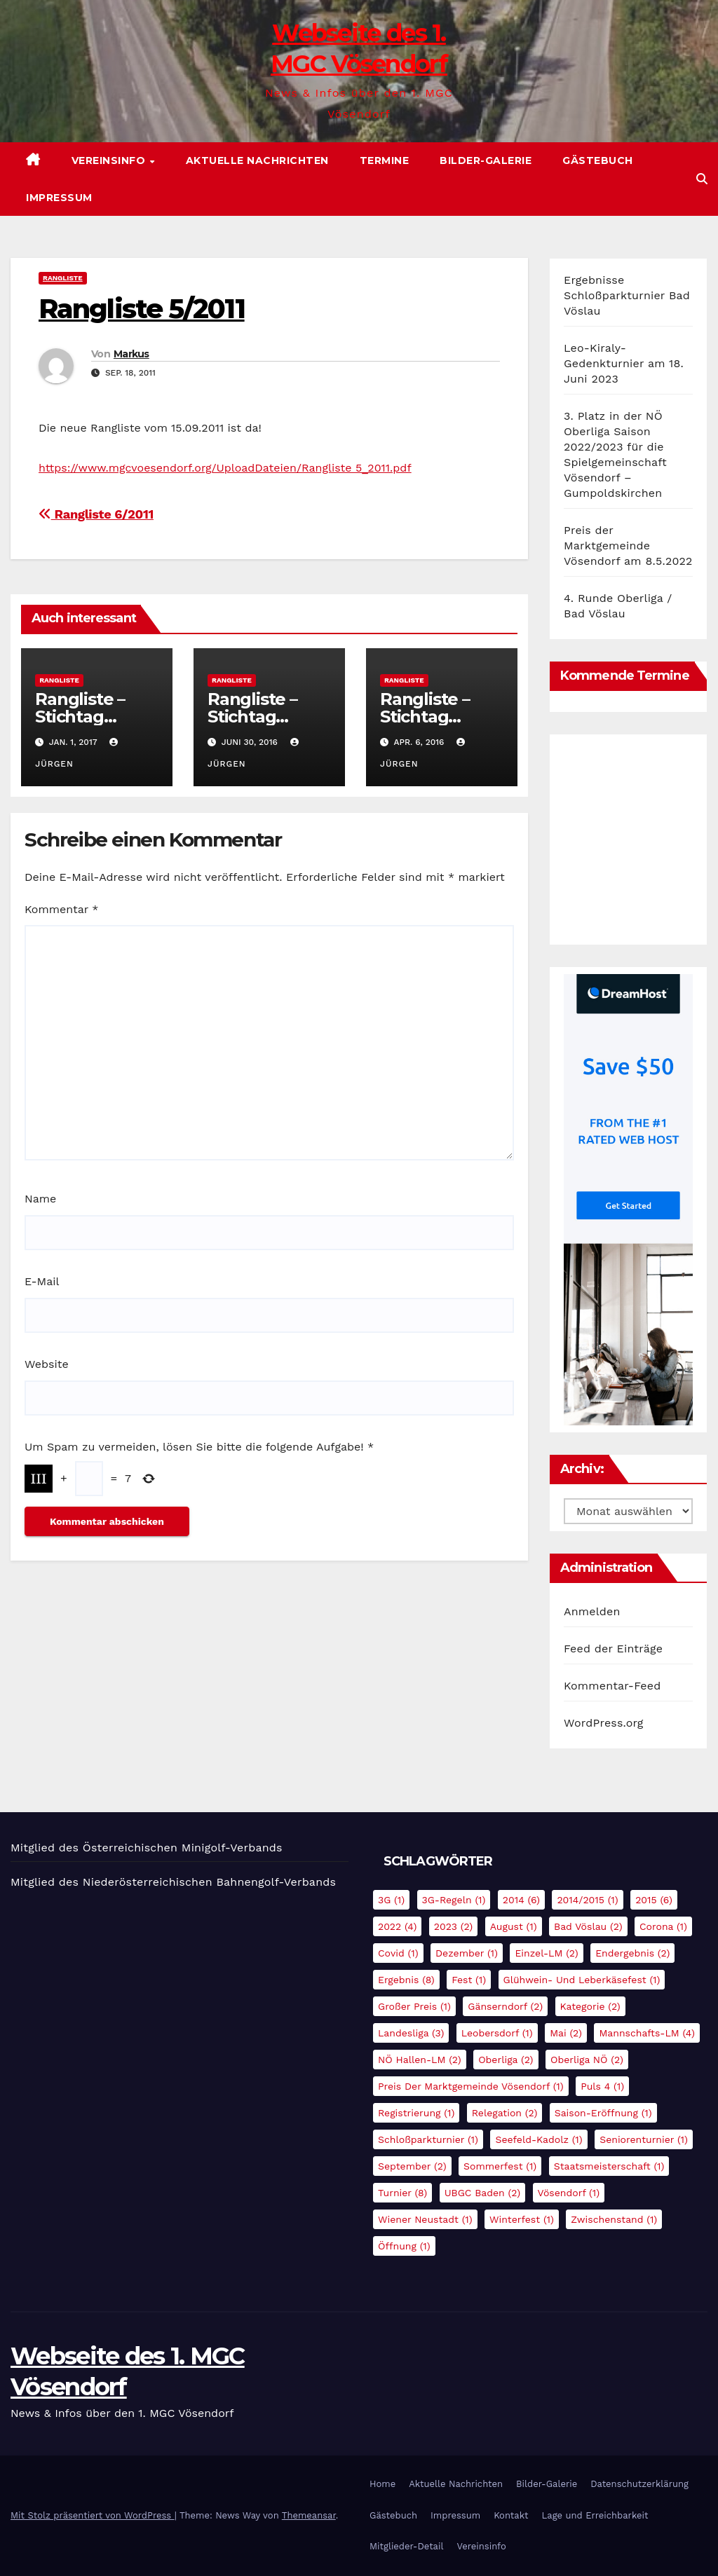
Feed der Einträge (613, 1648)
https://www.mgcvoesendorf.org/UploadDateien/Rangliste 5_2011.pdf (225, 467)
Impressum (59, 197)
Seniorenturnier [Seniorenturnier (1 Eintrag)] (644, 2139)
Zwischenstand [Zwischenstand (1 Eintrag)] (614, 2219)
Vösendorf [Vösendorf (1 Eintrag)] (569, 2192)
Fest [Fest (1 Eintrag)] (469, 1979)
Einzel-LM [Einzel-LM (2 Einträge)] (546, 1953)
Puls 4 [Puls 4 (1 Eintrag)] (602, 2086)
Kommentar (61, 909)
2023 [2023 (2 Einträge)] (453, 1926)
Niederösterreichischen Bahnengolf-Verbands (209, 1882)
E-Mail (42, 1281)
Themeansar (309, 2515)
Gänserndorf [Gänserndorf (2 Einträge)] (505, 2006)
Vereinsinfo (110, 160)
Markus (131, 354)
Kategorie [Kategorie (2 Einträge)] (590, 2006)
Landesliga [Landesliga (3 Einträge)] (411, 2033)
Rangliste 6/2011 (96, 514)
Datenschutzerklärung (639, 2484)
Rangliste (63, 278)
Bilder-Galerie (485, 160)
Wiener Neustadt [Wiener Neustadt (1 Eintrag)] (425, 2219)
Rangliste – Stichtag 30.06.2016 (252, 716)
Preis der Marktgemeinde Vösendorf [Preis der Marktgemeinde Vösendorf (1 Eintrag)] (471, 2086)
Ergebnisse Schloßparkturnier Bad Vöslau (627, 295)
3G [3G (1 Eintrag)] (391, 1899)
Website (47, 1364)
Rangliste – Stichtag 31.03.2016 (425, 716)
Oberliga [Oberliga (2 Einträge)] (505, 2059)
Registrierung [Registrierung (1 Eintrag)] (416, 2112)
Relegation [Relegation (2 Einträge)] (505, 2112)
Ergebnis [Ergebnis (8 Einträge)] (406, 1979)
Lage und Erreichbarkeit (595, 2515)
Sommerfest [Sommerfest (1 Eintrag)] (499, 2166)
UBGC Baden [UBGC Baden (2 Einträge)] (482, 2192)
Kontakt (511, 2515)
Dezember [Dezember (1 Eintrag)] (466, 1953)
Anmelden (592, 1611)
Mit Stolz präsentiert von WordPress (93, 2515)
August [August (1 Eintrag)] (513, 1926)
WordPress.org (604, 1722)
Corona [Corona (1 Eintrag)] (663, 1926)
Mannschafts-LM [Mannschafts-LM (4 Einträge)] (646, 2033)
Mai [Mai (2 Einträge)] (566, 2033)
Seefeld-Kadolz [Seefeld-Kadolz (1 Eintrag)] (538, 2139)
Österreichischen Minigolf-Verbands (183, 1847)
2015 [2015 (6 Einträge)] (653, 1899)
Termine (384, 160)
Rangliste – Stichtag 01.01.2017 (80, 716)
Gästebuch (597, 160)
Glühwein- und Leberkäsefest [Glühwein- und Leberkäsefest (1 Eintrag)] (582, 1979)
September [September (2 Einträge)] (412, 2166)
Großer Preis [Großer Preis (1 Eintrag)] (414, 2006)
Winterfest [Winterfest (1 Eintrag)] (521, 2219)
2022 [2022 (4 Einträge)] (397, 1926)
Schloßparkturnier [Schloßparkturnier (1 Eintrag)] (428, 2139)
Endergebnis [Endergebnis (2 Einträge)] (632, 1953)
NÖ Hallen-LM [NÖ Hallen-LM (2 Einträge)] (419, 2059)
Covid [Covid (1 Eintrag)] (398, 1953)
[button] (701, 179)
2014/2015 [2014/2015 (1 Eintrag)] (587, 1899)
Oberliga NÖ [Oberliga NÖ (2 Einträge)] (586, 2059)
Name (40, 1198)
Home (382, 2484)
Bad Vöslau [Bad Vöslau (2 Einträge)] (588, 1926)
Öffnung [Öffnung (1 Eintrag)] (404, 2246)
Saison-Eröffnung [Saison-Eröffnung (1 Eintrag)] (603, 2112)
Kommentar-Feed (612, 1685)
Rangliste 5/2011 (142, 308)
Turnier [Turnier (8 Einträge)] (402, 2192)
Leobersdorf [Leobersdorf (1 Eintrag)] (497, 2033)
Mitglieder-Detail (406, 2546)
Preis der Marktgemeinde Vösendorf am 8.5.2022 (628, 545)
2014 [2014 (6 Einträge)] (521, 1899)
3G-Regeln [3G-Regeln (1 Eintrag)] (454, 1899)
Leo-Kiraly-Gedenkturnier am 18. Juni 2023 (624, 363)
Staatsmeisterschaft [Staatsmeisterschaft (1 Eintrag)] (609, 2166)
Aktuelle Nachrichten (257, 160)
